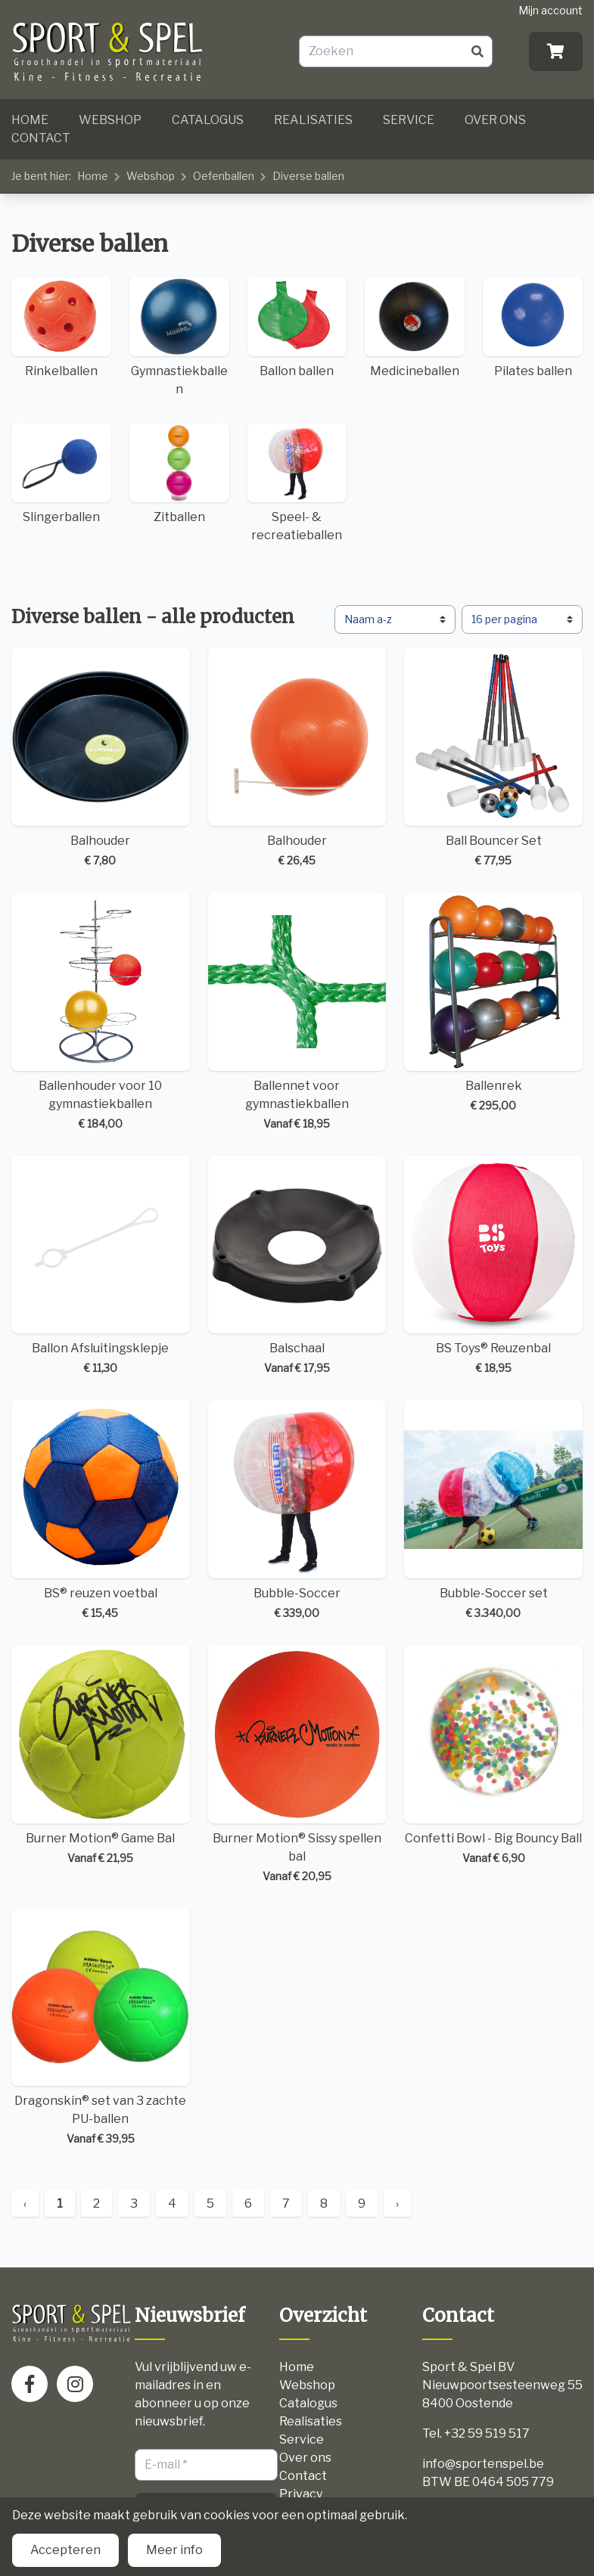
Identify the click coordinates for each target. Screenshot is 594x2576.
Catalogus (208, 120)
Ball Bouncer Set (493, 757)
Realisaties (313, 120)
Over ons (495, 120)
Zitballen (179, 473)
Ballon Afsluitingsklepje (100, 1266)
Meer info (174, 2550)
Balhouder (100, 757)
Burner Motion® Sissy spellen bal (297, 1764)
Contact (40, 138)
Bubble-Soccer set (493, 1510)
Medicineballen (415, 327)
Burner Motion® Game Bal (100, 1755)
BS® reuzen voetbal (100, 1510)
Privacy (300, 2494)
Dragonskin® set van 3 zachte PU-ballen (100, 2027)
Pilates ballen (533, 327)
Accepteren (65, 2550)
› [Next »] (397, 2203)
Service (408, 120)
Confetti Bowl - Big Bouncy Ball (493, 1755)
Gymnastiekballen (179, 336)
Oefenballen (223, 175)
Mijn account (550, 10)
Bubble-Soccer (297, 1510)
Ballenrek (493, 1002)
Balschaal (297, 1266)
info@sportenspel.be (483, 2464)
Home (29, 120)
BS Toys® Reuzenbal (493, 1266)
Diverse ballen (308, 175)
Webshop (110, 120)
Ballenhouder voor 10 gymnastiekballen (100, 1011)
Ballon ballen (297, 327)
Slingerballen (61, 473)
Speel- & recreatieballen (297, 482)
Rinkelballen (61, 327)
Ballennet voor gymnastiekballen (297, 1011)
